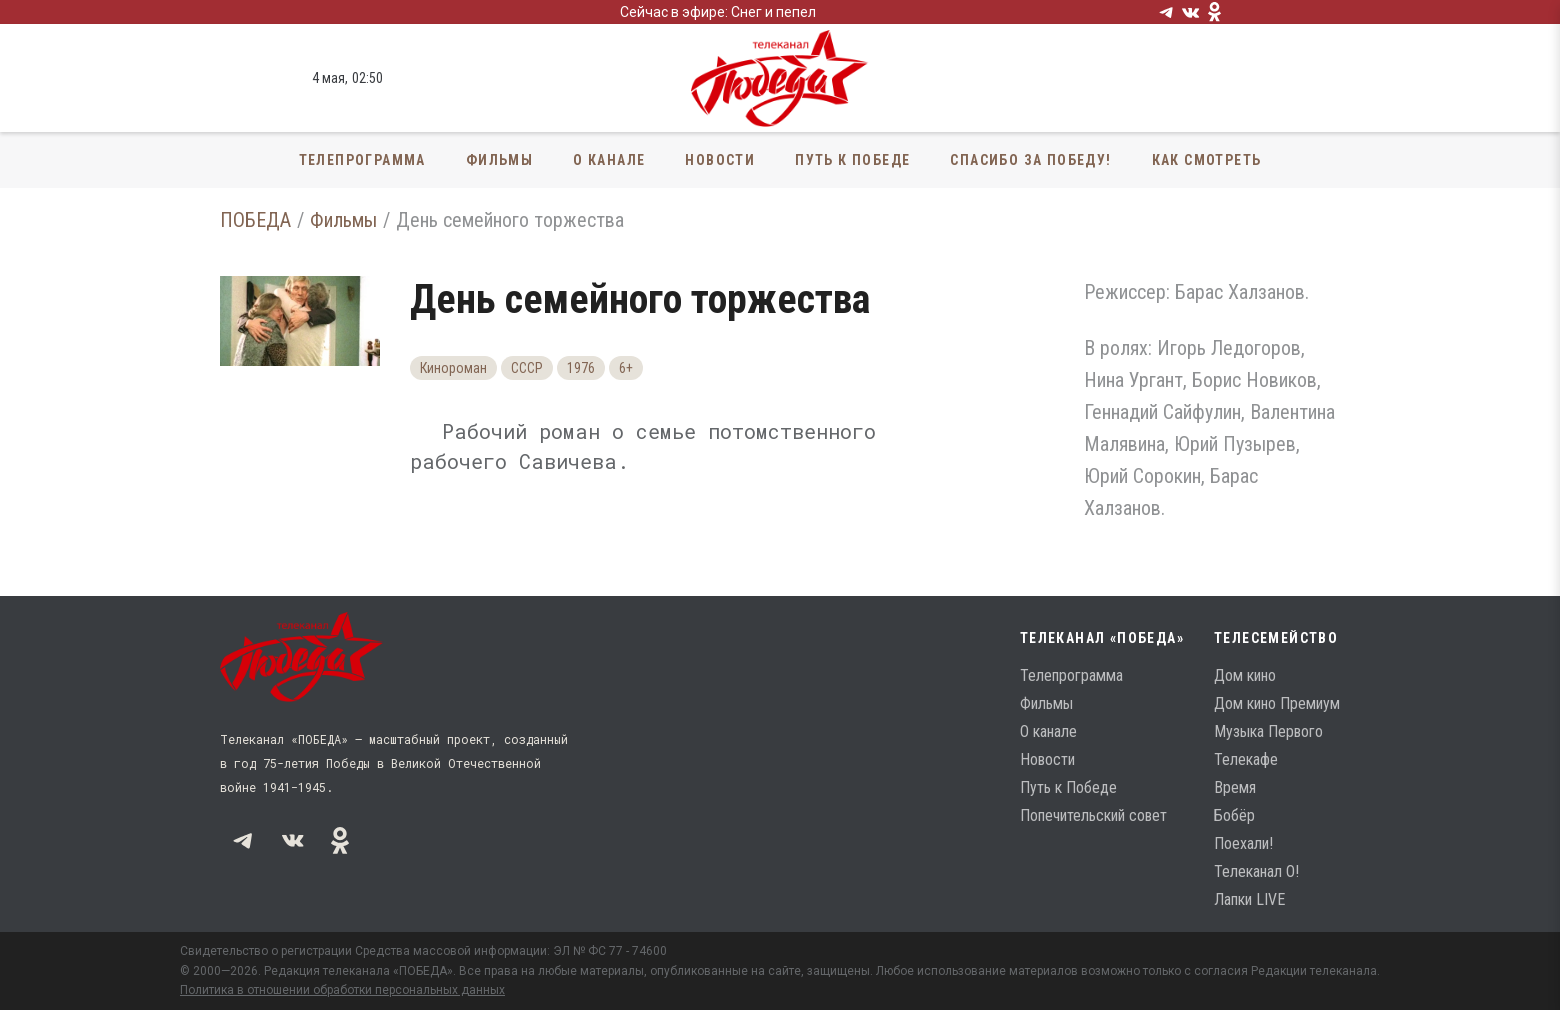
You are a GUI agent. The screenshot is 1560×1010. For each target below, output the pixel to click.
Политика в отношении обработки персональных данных (342, 990)
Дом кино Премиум (1277, 703)
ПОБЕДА (255, 220)
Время (1235, 787)
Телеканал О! (1256, 871)
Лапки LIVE (1249, 899)
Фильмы (499, 160)
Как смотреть (1207, 160)
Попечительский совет (1093, 815)
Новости (720, 160)
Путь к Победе (852, 160)
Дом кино (1245, 675)
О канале (609, 160)
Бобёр (1234, 815)
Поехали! (1243, 843)
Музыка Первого (1268, 731)
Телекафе (1246, 759)
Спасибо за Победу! (1030, 160)
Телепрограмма (362, 160)
